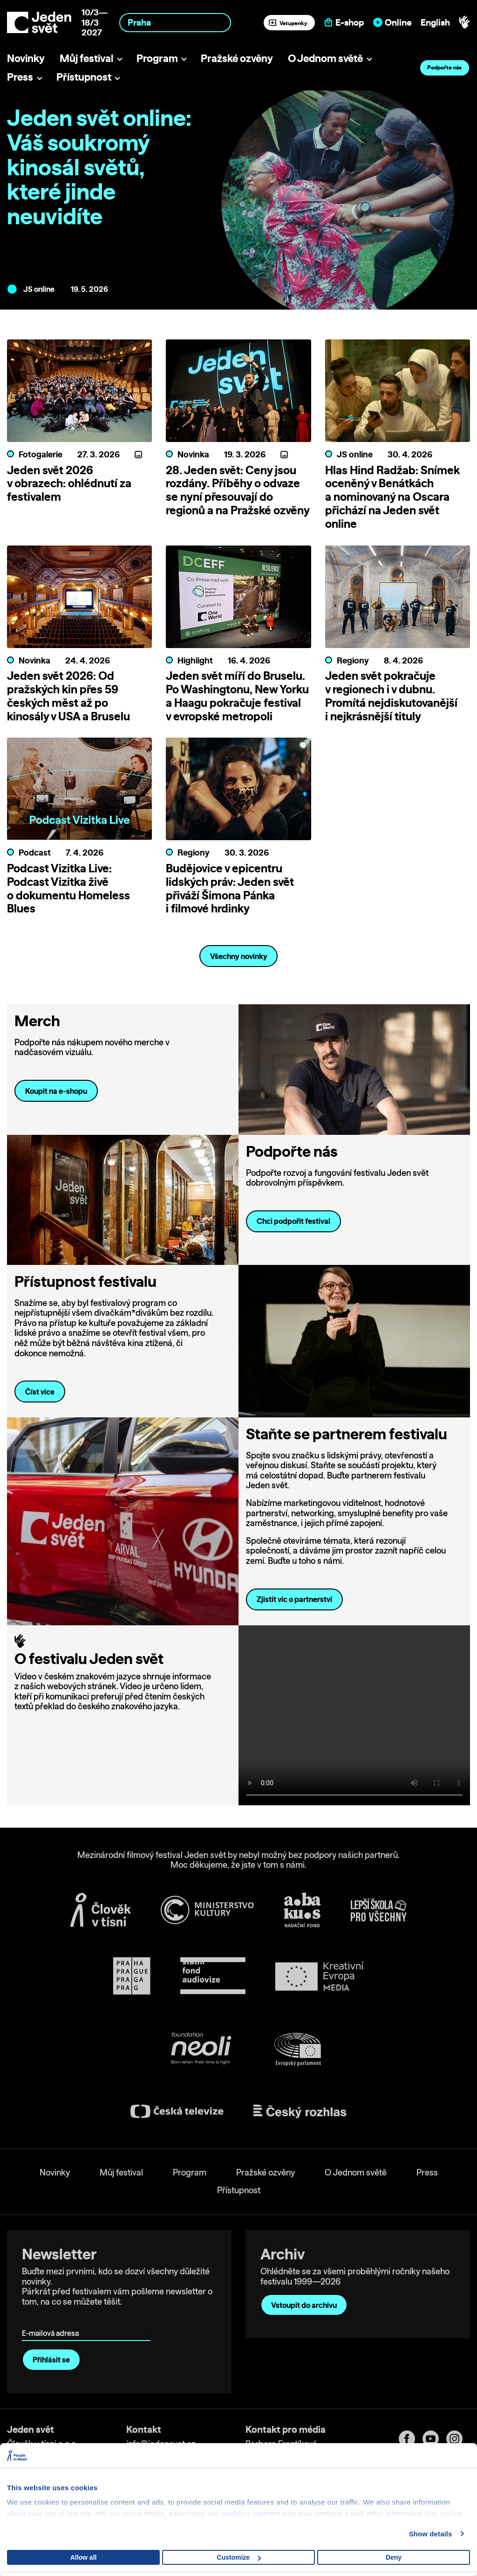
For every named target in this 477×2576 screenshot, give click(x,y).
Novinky (26, 58)
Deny (394, 2557)
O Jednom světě (325, 58)
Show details (430, 2534)
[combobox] (175, 22)
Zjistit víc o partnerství (294, 1599)
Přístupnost (83, 77)
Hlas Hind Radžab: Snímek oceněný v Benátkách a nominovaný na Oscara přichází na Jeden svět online (392, 496)
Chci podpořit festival (293, 1221)
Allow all (83, 2557)
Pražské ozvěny (237, 58)
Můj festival (86, 58)
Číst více (40, 1392)
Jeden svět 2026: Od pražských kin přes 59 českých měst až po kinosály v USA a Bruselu (68, 695)
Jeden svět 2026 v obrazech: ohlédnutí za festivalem (69, 483)
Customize (239, 2557)
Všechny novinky (238, 956)
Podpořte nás (444, 67)
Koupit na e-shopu (56, 1091)
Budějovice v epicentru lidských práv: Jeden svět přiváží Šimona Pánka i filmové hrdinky (230, 888)
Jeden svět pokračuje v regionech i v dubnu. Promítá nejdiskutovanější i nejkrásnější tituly (391, 695)
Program (157, 58)
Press (20, 77)
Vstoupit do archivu (304, 2305)
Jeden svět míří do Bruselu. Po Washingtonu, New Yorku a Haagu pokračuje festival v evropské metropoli (237, 695)
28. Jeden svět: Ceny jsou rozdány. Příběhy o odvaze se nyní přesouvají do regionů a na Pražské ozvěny (238, 490)
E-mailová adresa (52, 2319)
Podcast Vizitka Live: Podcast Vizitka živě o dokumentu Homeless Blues (68, 888)
